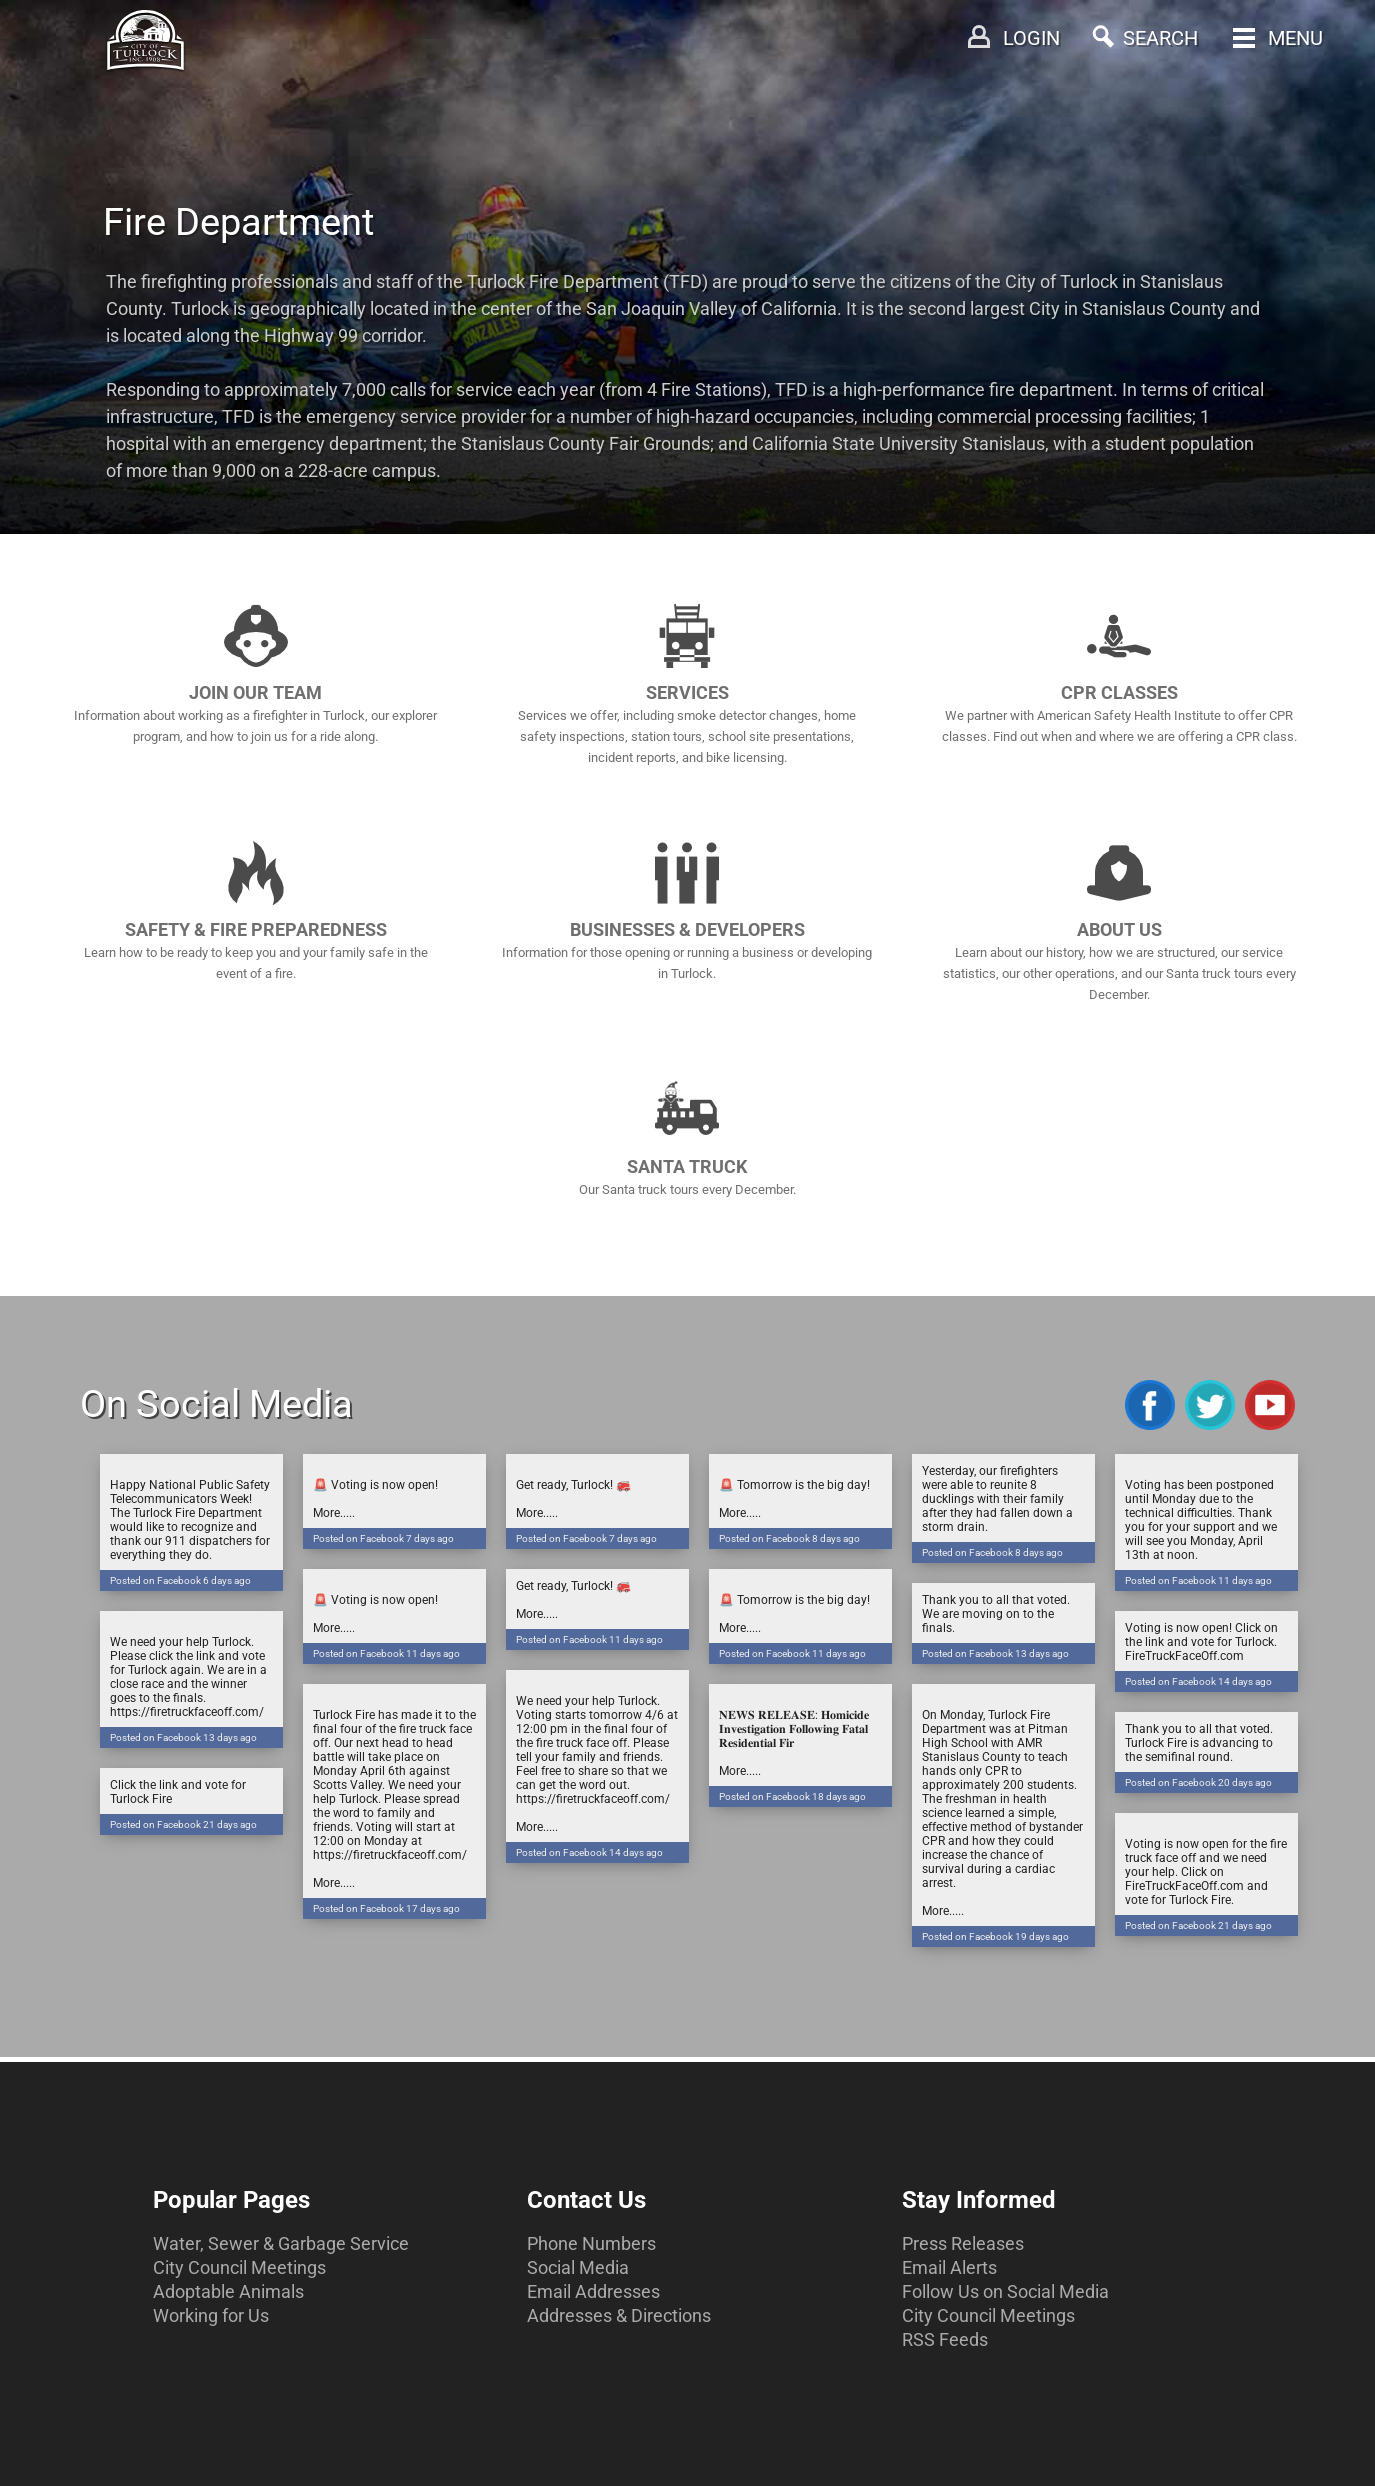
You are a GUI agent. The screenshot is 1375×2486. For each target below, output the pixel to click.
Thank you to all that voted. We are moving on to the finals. (1003, 1628)
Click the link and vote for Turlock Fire (191, 1806)
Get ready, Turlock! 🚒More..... (597, 1513)
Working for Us (211, 2315)
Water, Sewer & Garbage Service (281, 2243)
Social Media (578, 2267)
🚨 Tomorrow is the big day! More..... (800, 1513)
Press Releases (963, 2243)
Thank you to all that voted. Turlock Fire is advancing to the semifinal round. (1206, 1757)
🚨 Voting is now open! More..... (394, 1513)
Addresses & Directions (619, 2315)
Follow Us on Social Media (1005, 2291)
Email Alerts (949, 2267)
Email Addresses (593, 2291)
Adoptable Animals (228, 2291)
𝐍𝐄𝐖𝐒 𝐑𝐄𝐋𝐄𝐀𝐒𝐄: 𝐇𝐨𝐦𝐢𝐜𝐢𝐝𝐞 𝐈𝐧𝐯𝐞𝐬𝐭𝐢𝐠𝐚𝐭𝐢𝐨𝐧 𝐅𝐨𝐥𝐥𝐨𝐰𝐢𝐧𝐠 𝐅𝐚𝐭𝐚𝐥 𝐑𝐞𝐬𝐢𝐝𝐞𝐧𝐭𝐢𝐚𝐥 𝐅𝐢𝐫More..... (800, 1757)
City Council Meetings (239, 2267)
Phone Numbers (591, 2243)
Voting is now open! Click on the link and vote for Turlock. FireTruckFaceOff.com (1206, 1656)
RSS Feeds (945, 2339)
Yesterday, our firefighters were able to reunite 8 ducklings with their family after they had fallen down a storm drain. (1003, 1513)
